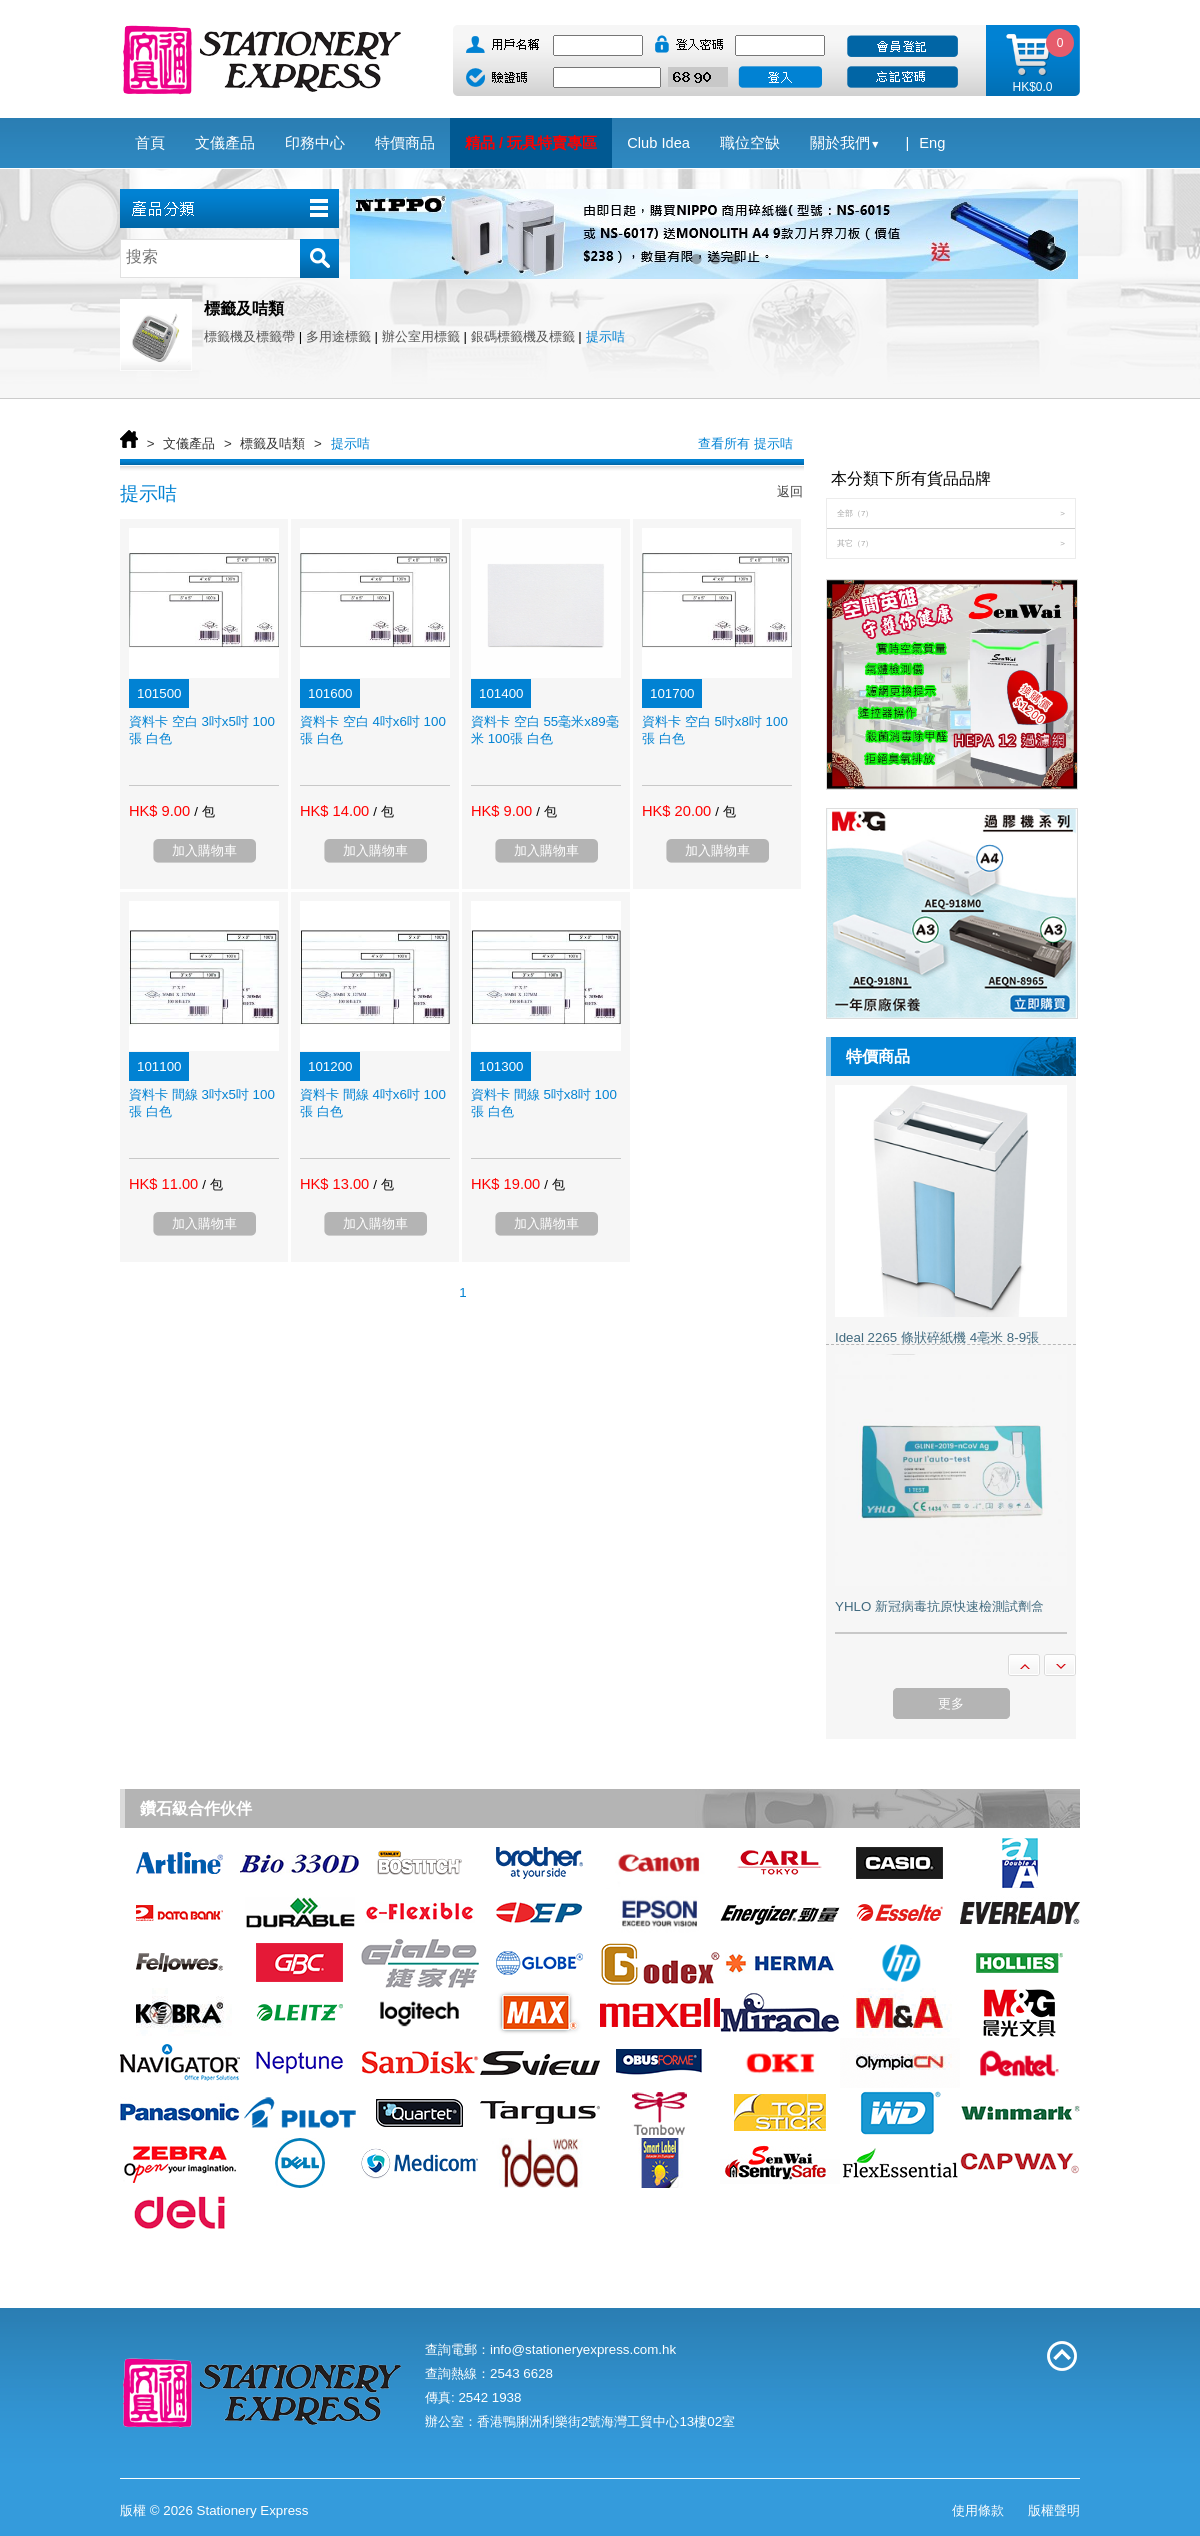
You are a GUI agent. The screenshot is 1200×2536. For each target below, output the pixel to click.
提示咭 (605, 336)
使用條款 (978, 2510)
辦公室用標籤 (421, 336)
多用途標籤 (338, 336)
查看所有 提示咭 (745, 443)
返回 (790, 491)
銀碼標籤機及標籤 (523, 336)
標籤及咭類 (272, 443)
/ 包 (204, 811)
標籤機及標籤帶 (249, 336)
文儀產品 (189, 443)
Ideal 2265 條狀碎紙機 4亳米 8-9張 (937, 1337)
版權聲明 (1054, 2510)
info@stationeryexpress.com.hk (583, 2349)
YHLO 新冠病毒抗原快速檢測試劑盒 (939, 1606)
